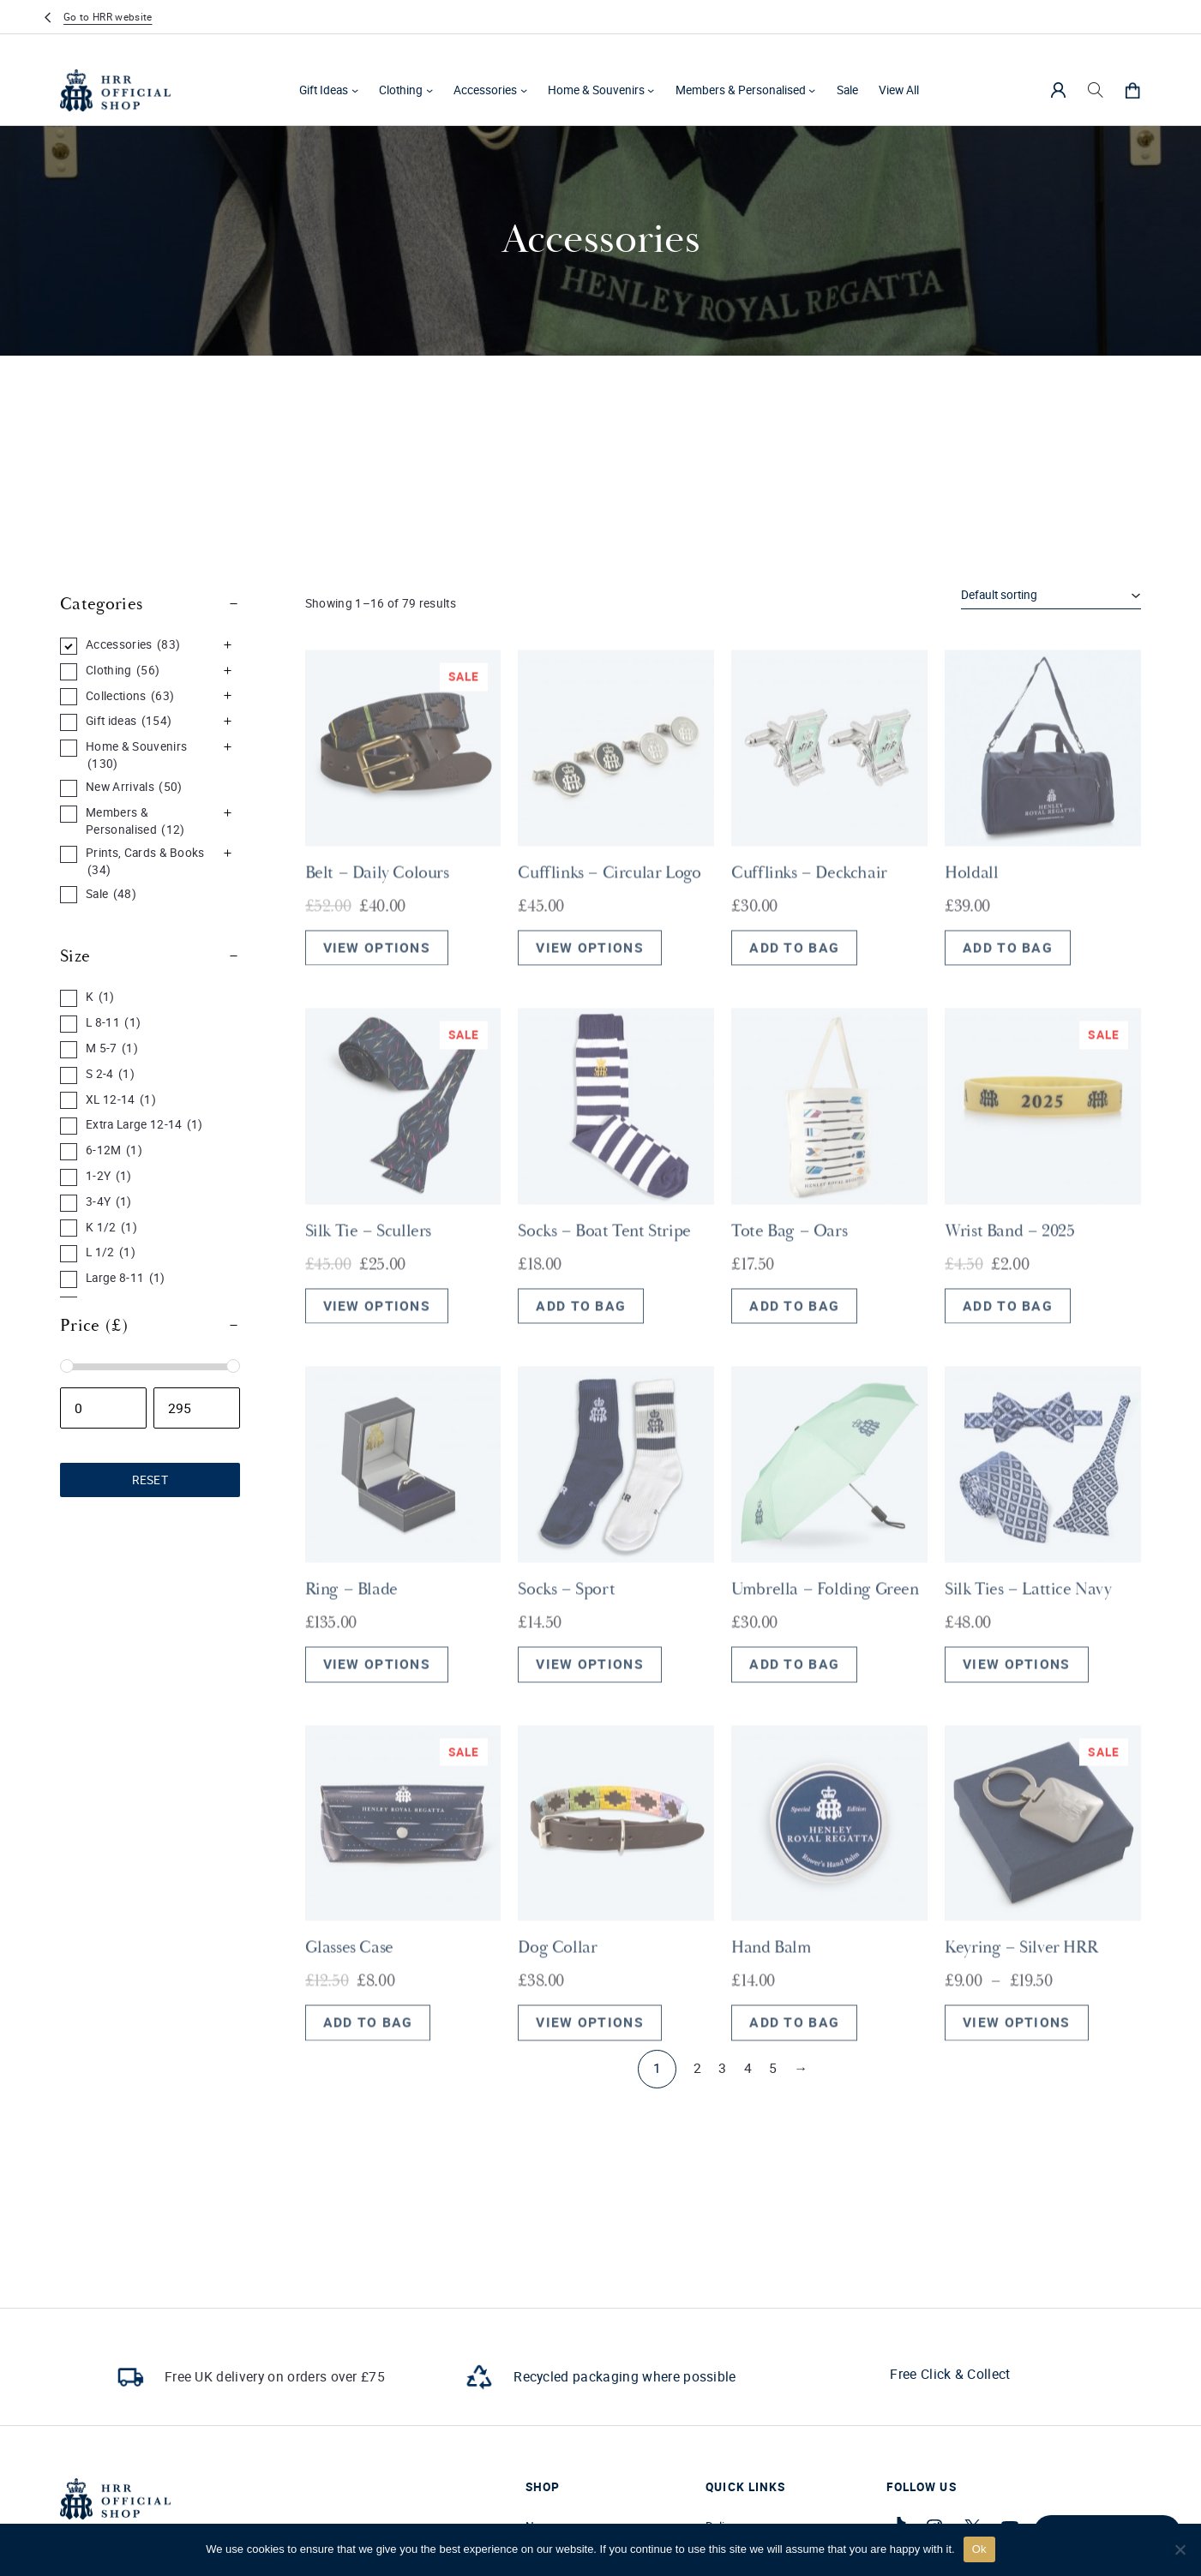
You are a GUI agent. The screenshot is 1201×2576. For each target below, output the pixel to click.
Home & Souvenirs (596, 90)
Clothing (401, 90)
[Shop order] (1051, 595)
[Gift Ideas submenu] (354, 90)
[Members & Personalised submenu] (811, 90)
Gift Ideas (323, 90)
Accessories (485, 90)
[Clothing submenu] (429, 90)
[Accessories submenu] (523, 90)
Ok (979, 2549)
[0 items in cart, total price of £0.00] (1132, 90)
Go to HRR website (107, 16)
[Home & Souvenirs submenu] (650, 90)
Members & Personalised (741, 90)
